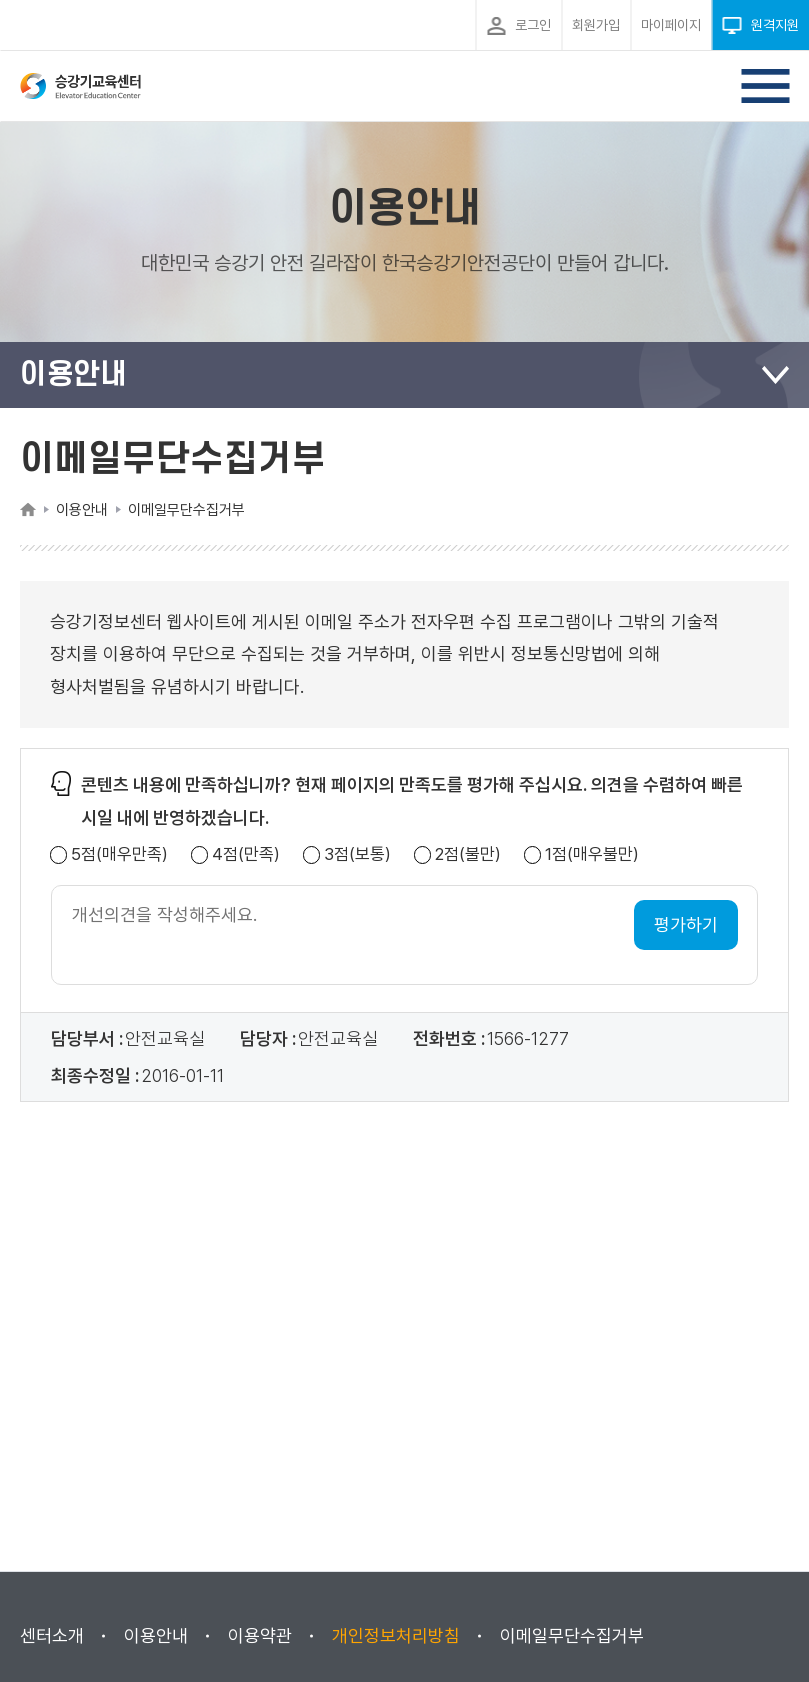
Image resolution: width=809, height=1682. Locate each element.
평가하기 (686, 924)
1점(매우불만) (592, 854)
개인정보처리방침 (396, 1635)
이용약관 (260, 1635)
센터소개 (52, 1635)
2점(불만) (468, 854)
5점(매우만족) (119, 854)
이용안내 (156, 1635)
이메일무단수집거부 (572, 1635)
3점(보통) (357, 854)
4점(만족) (246, 854)
